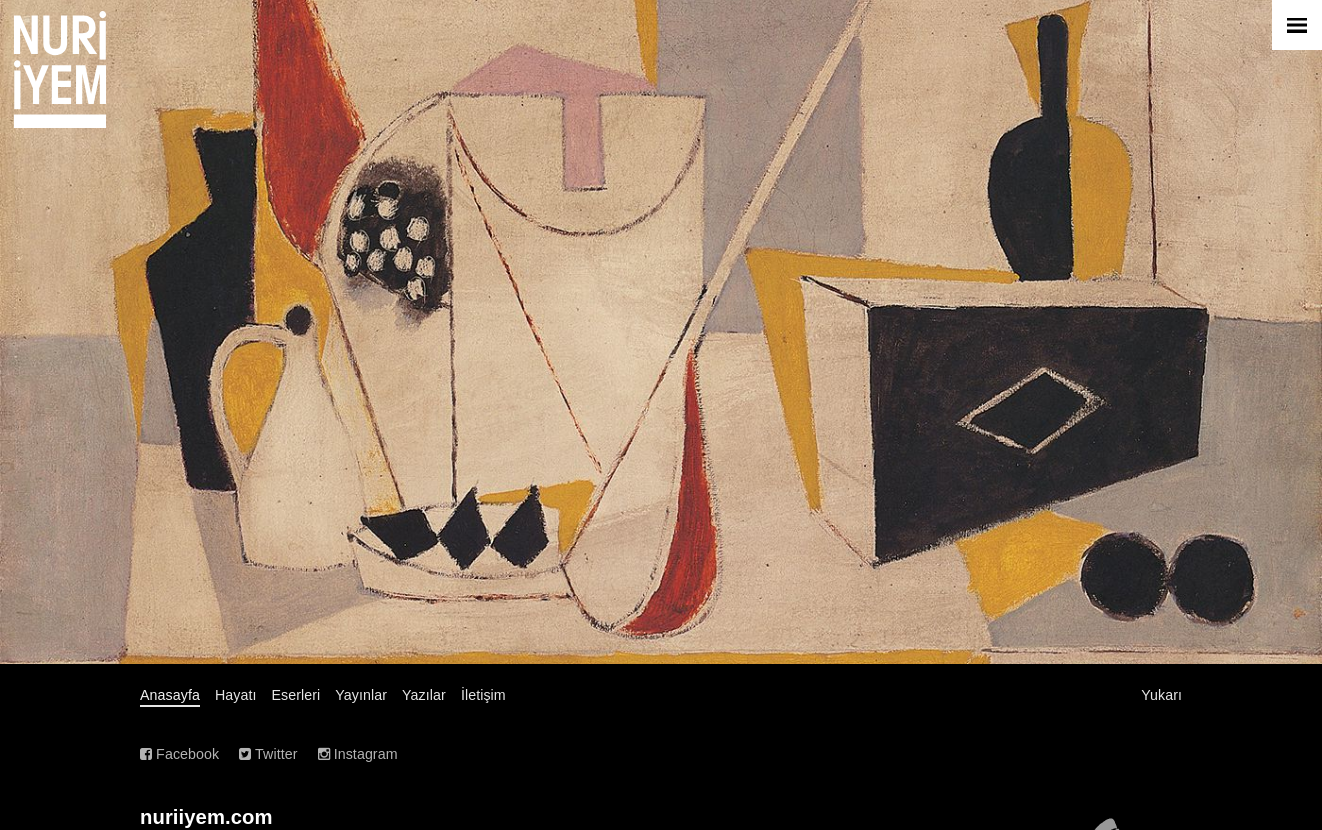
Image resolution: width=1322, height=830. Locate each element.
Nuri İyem (60, 69)
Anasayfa (170, 695)
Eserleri (296, 695)
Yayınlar (361, 695)
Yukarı (1161, 695)
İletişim (483, 695)
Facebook (179, 754)
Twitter (268, 754)
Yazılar (424, 695)
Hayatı (236, 695)
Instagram (358, 754)
